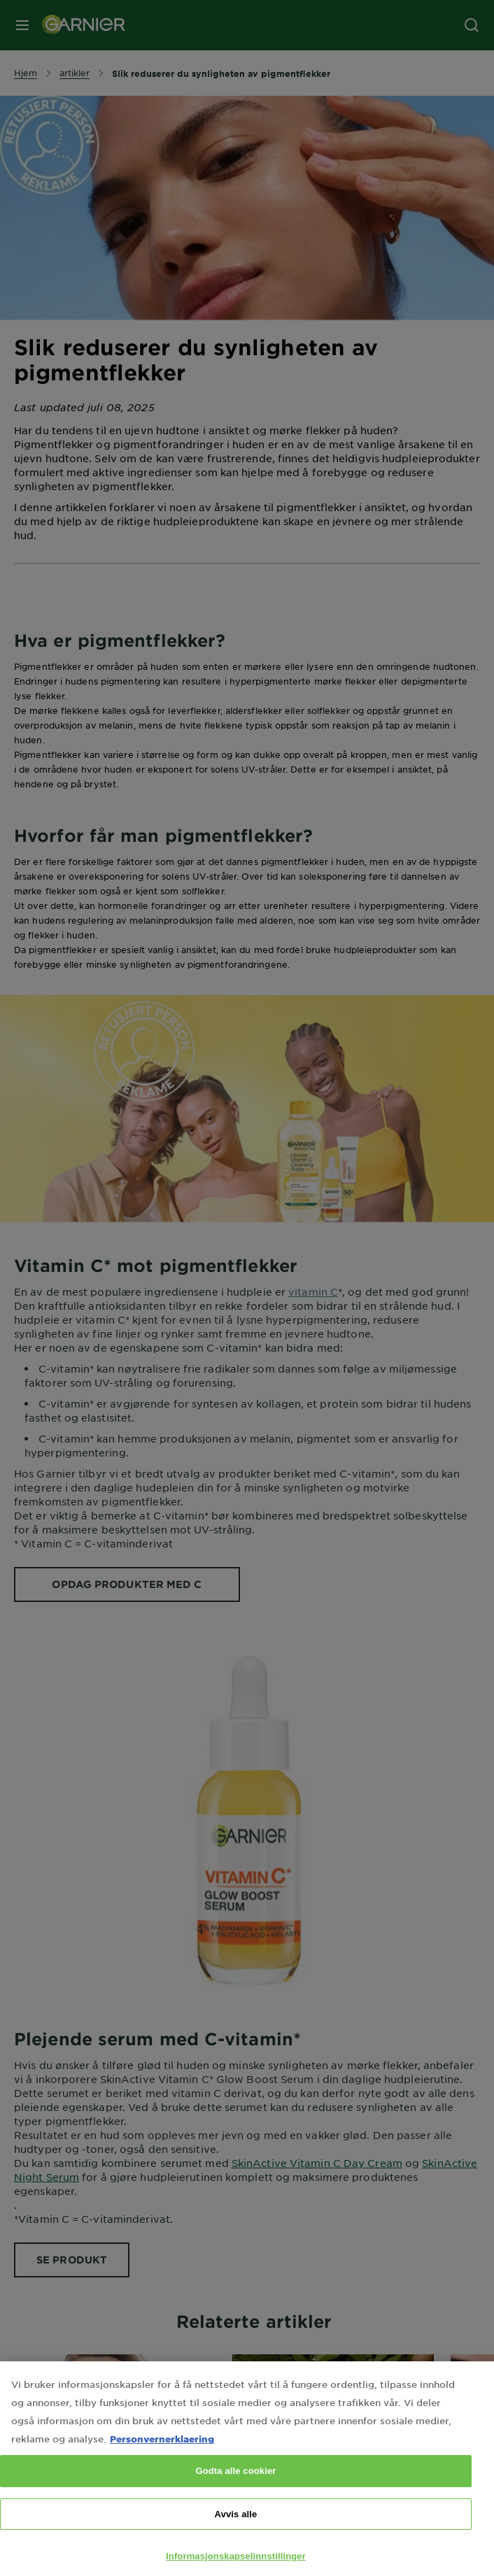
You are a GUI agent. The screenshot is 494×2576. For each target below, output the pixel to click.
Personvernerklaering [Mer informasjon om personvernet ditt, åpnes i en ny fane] (162, 2446)
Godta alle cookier (235, 2478)
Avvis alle (236, 2521)
